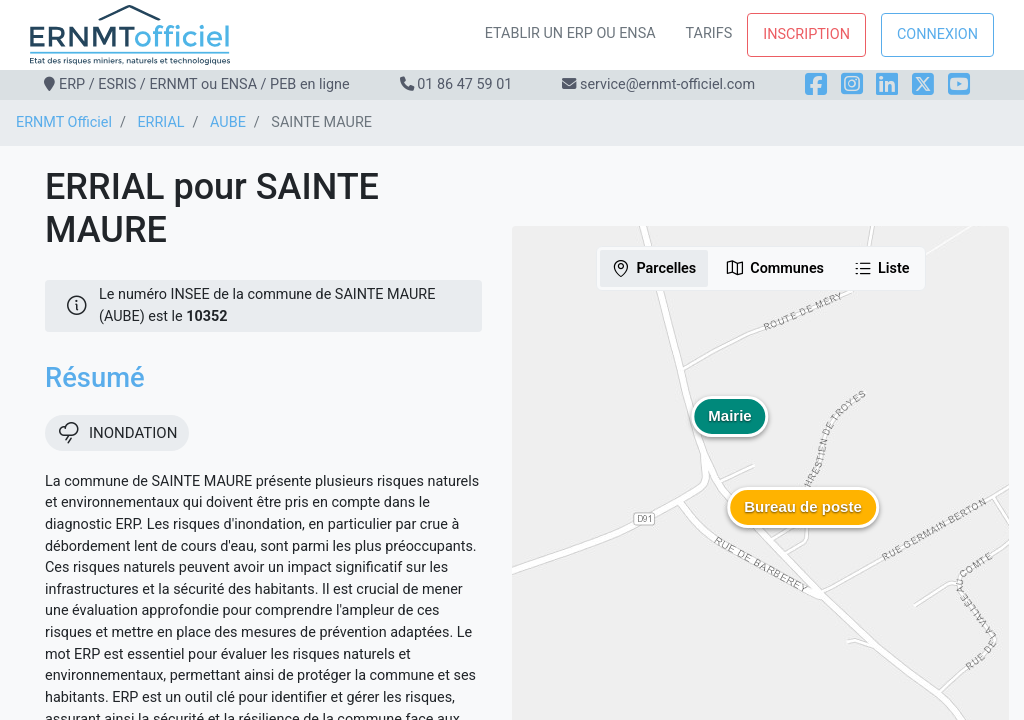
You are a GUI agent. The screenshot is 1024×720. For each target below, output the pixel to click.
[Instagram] (852, 84)
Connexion (937, 34)
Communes (774, 268)
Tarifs (709, 33)
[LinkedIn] (887, 84)
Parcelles (653, 268)
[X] (923, 84)
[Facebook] (816, 84)
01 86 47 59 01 (464, 84)
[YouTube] (959, 84)
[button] (803, 522)
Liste (881, 268)
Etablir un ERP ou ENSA (570, 33)
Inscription (806, 34)
